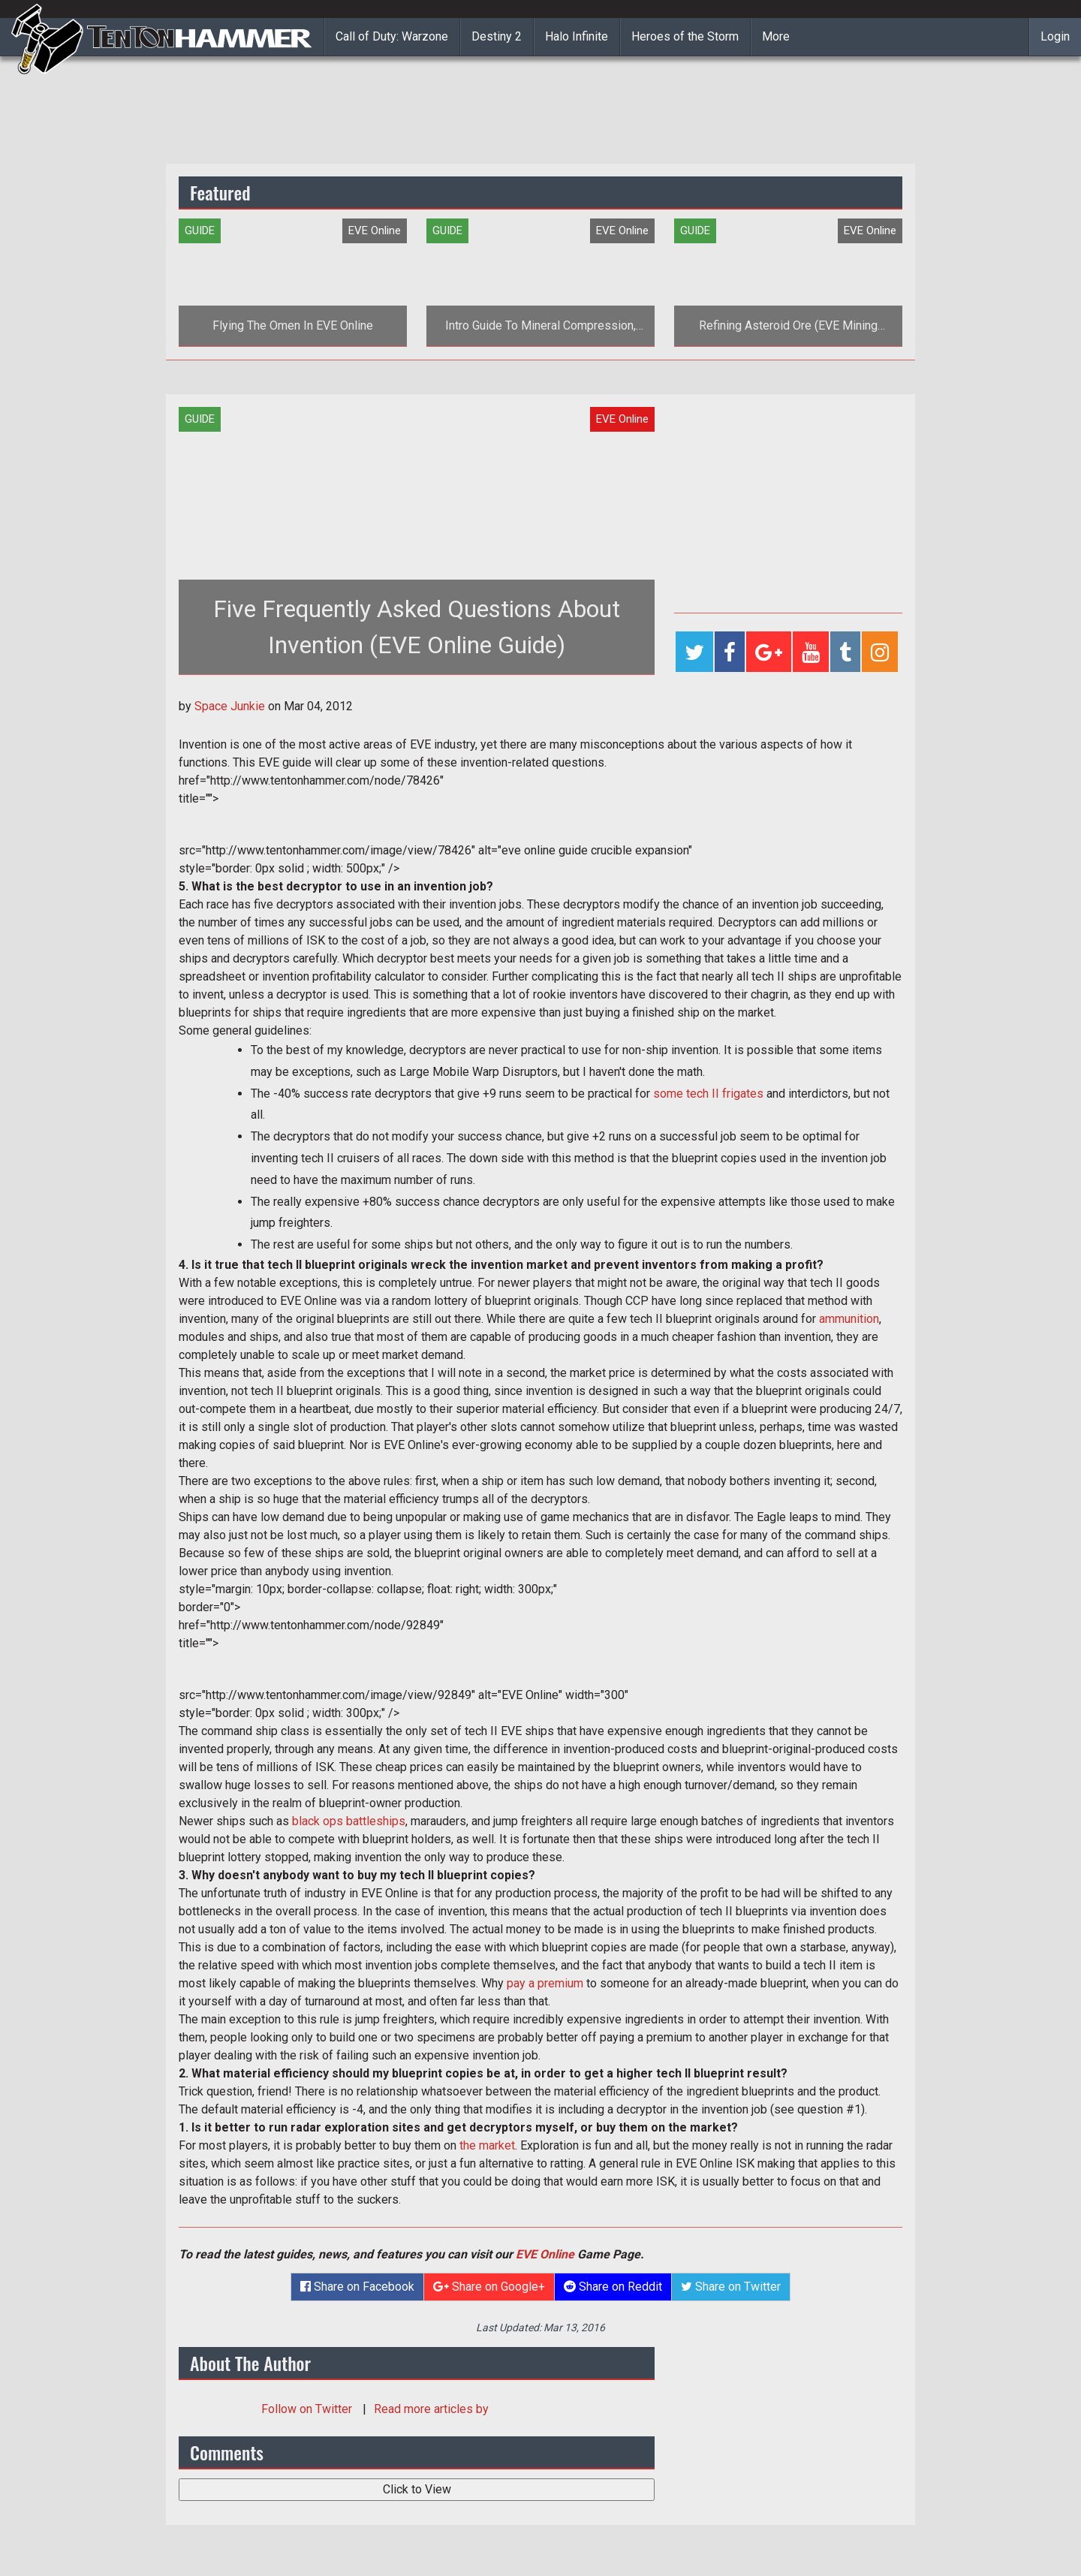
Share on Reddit (613, 2286)
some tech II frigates (708, 1093)
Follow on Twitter (308, 2409)
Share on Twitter (731, 2286)
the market (487, 2145)
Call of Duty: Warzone (392, 36)
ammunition (849, 1319)
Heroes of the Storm (685, 36)
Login (1055, 36)
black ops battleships (348, 1821)
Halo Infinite (576, 36)
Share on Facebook (357, 2286)
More (776, 36)
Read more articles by (431, 2409)
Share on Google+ (489, 2286)
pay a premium (545, 1983)
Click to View (417, 2489)
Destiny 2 (496, 36)
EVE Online (545, 2254)
